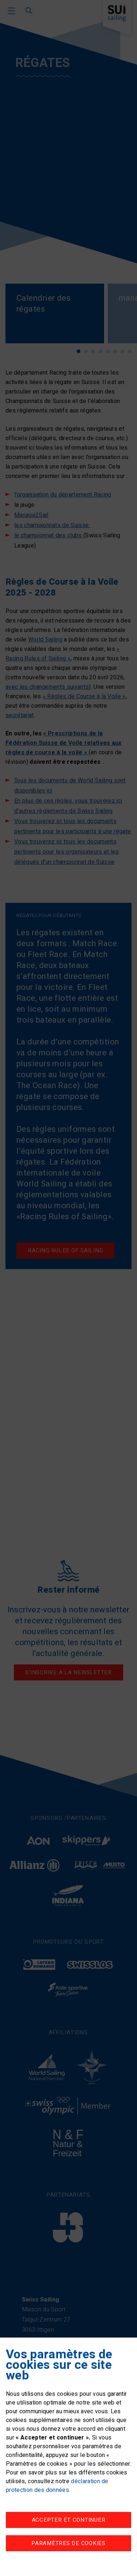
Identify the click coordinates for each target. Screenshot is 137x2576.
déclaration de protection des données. (57, 2485)
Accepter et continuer (69, 2520)
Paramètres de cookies (68, 2543)
